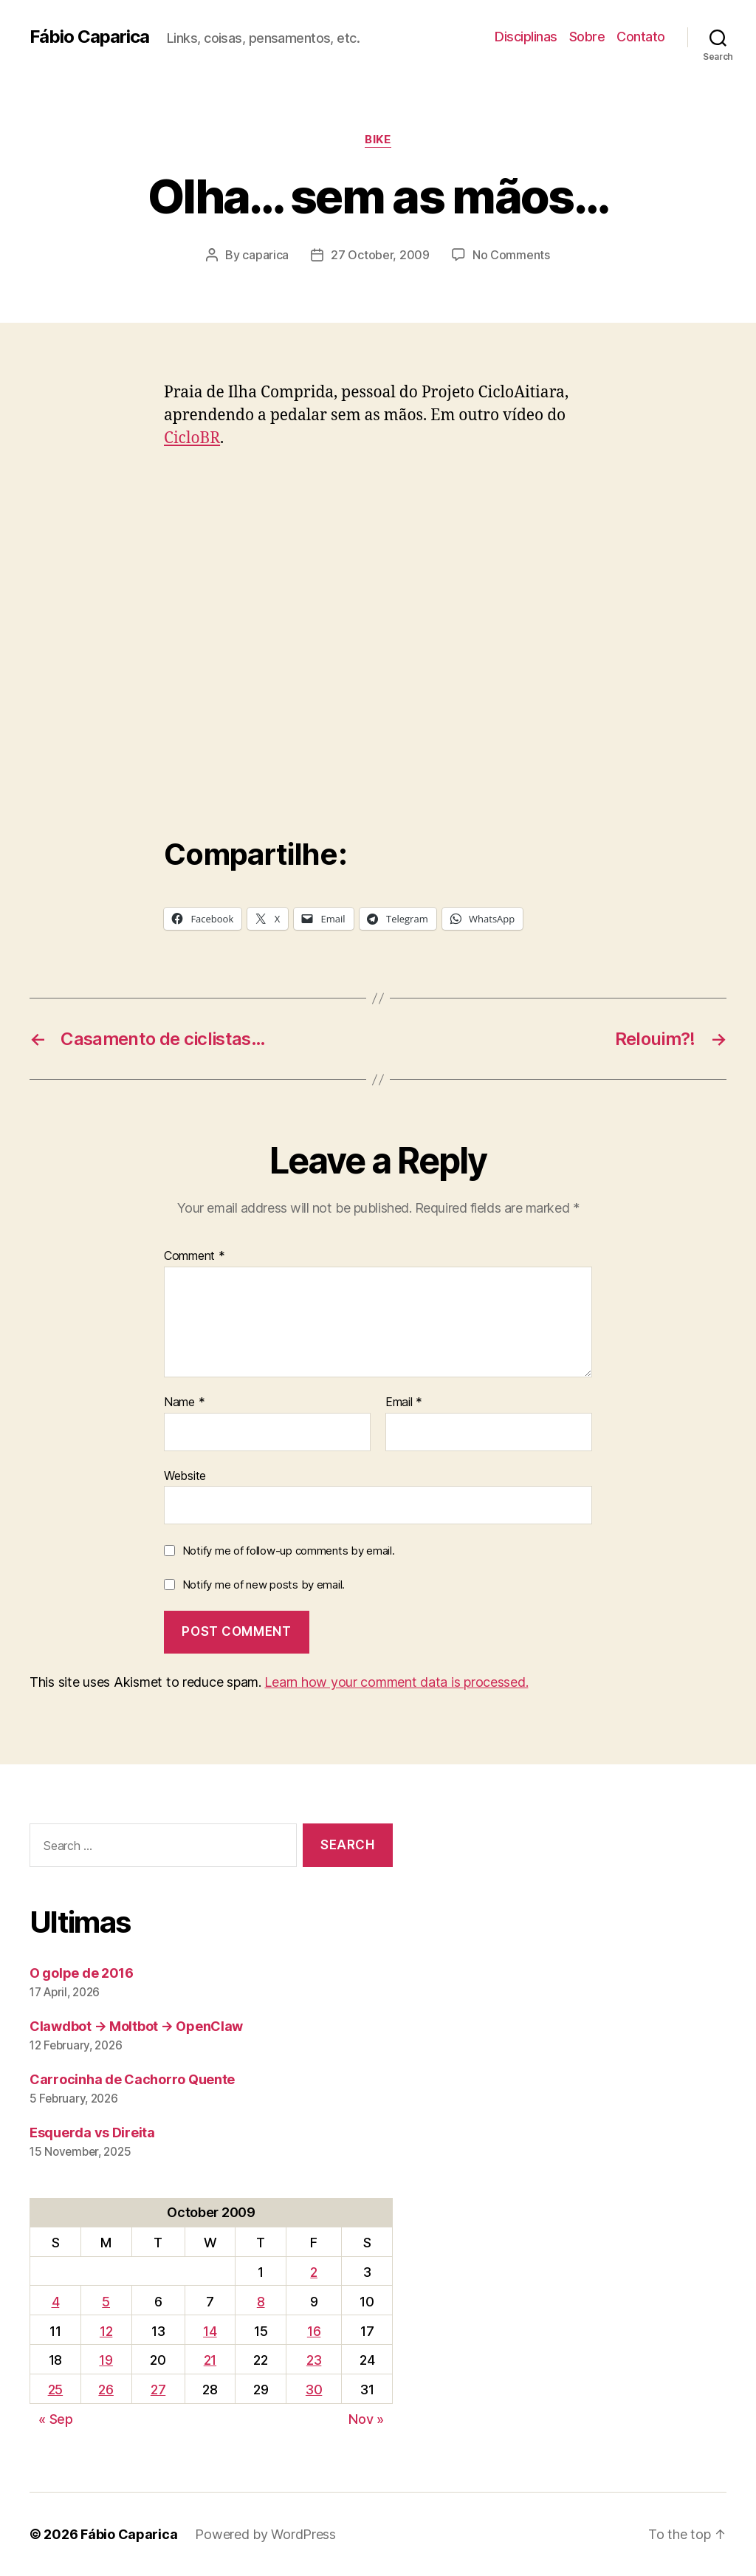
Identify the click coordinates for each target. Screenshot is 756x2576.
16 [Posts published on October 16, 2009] (313, 2331)
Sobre (587, 36)
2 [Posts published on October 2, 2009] (313, 2272)
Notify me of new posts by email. (263, 1585)
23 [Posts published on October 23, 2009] (313, 2360)
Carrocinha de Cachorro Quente (132, 2079)
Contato (640, 36)
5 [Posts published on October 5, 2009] (106, 2301)
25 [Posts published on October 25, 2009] (55, 2389)
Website (185, 1475)
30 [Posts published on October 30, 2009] (314, 2389)
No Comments (511, 254)
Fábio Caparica (89, 37)
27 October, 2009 (380, 254)
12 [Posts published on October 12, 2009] (106, 2331)
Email (403, 1402)
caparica (265, 254)
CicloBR (192, 438)
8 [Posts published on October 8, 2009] (261, 2301)
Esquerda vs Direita (92, 2132)
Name (184, 1402)
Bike (378, 139)
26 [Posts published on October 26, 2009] (105, 2389)
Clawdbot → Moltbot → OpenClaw (136, 2026)
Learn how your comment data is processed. (396, 1682)
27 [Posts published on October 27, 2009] (158, 2389)
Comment (194, 1256)
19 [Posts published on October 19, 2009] (105, 2360)
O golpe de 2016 (82, 1973)
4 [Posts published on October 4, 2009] (56, 2301)
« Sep (55, 2419)
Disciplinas (526, 36)
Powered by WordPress (265, 2534)
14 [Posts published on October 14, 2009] (209, 2331)
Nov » (366, 2419)
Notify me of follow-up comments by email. (288, 1551)
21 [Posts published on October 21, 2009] (210, 2360)
